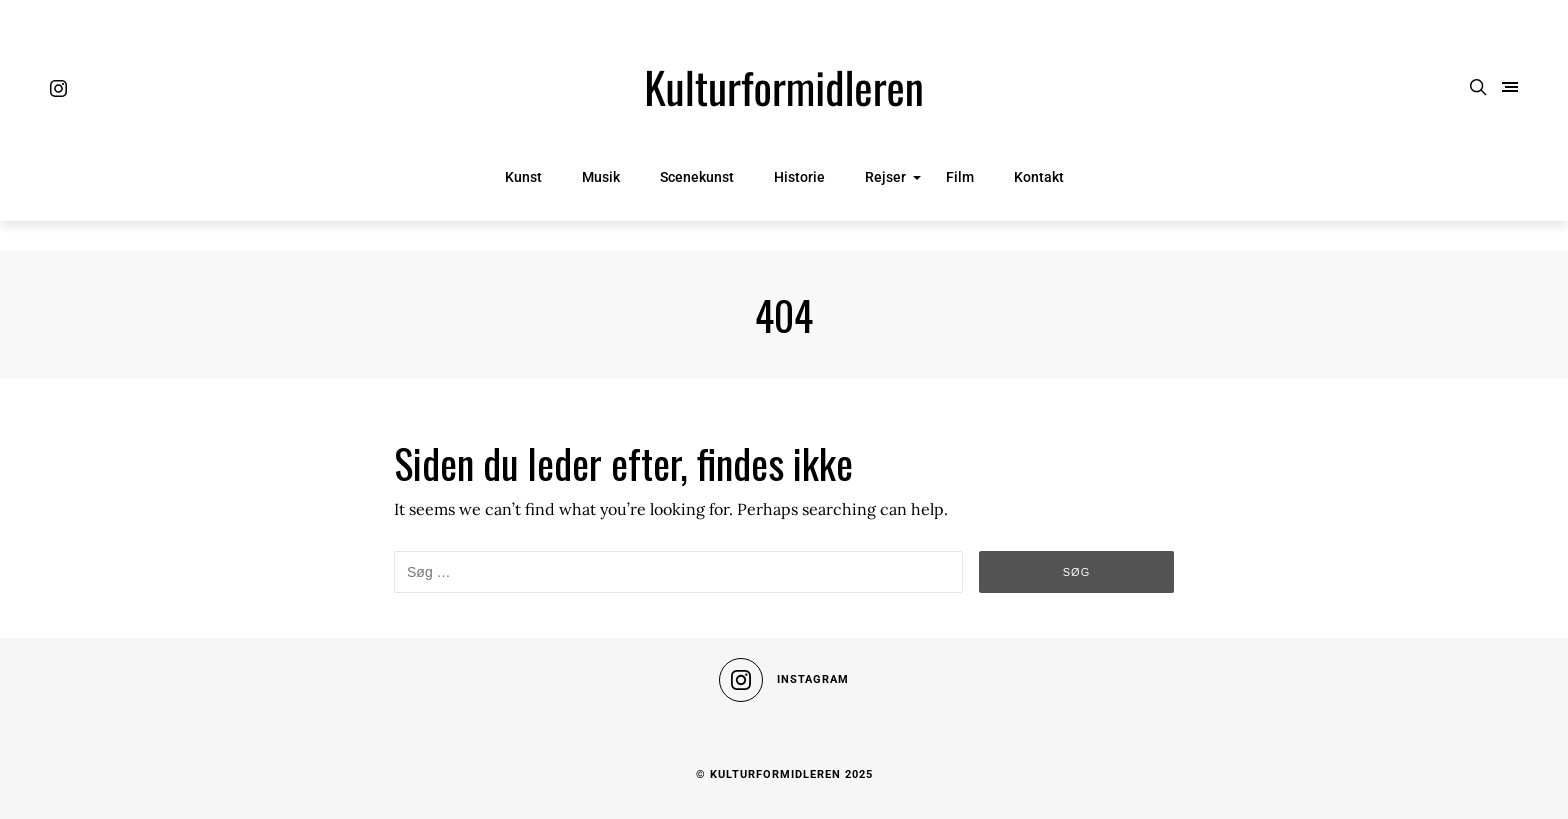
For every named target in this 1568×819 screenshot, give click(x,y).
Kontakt (1039, 177)
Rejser (885, 177)
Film (960, 177)
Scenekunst (697, 177)
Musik (601, 177)
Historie (799, 177)
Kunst (523, 177)
